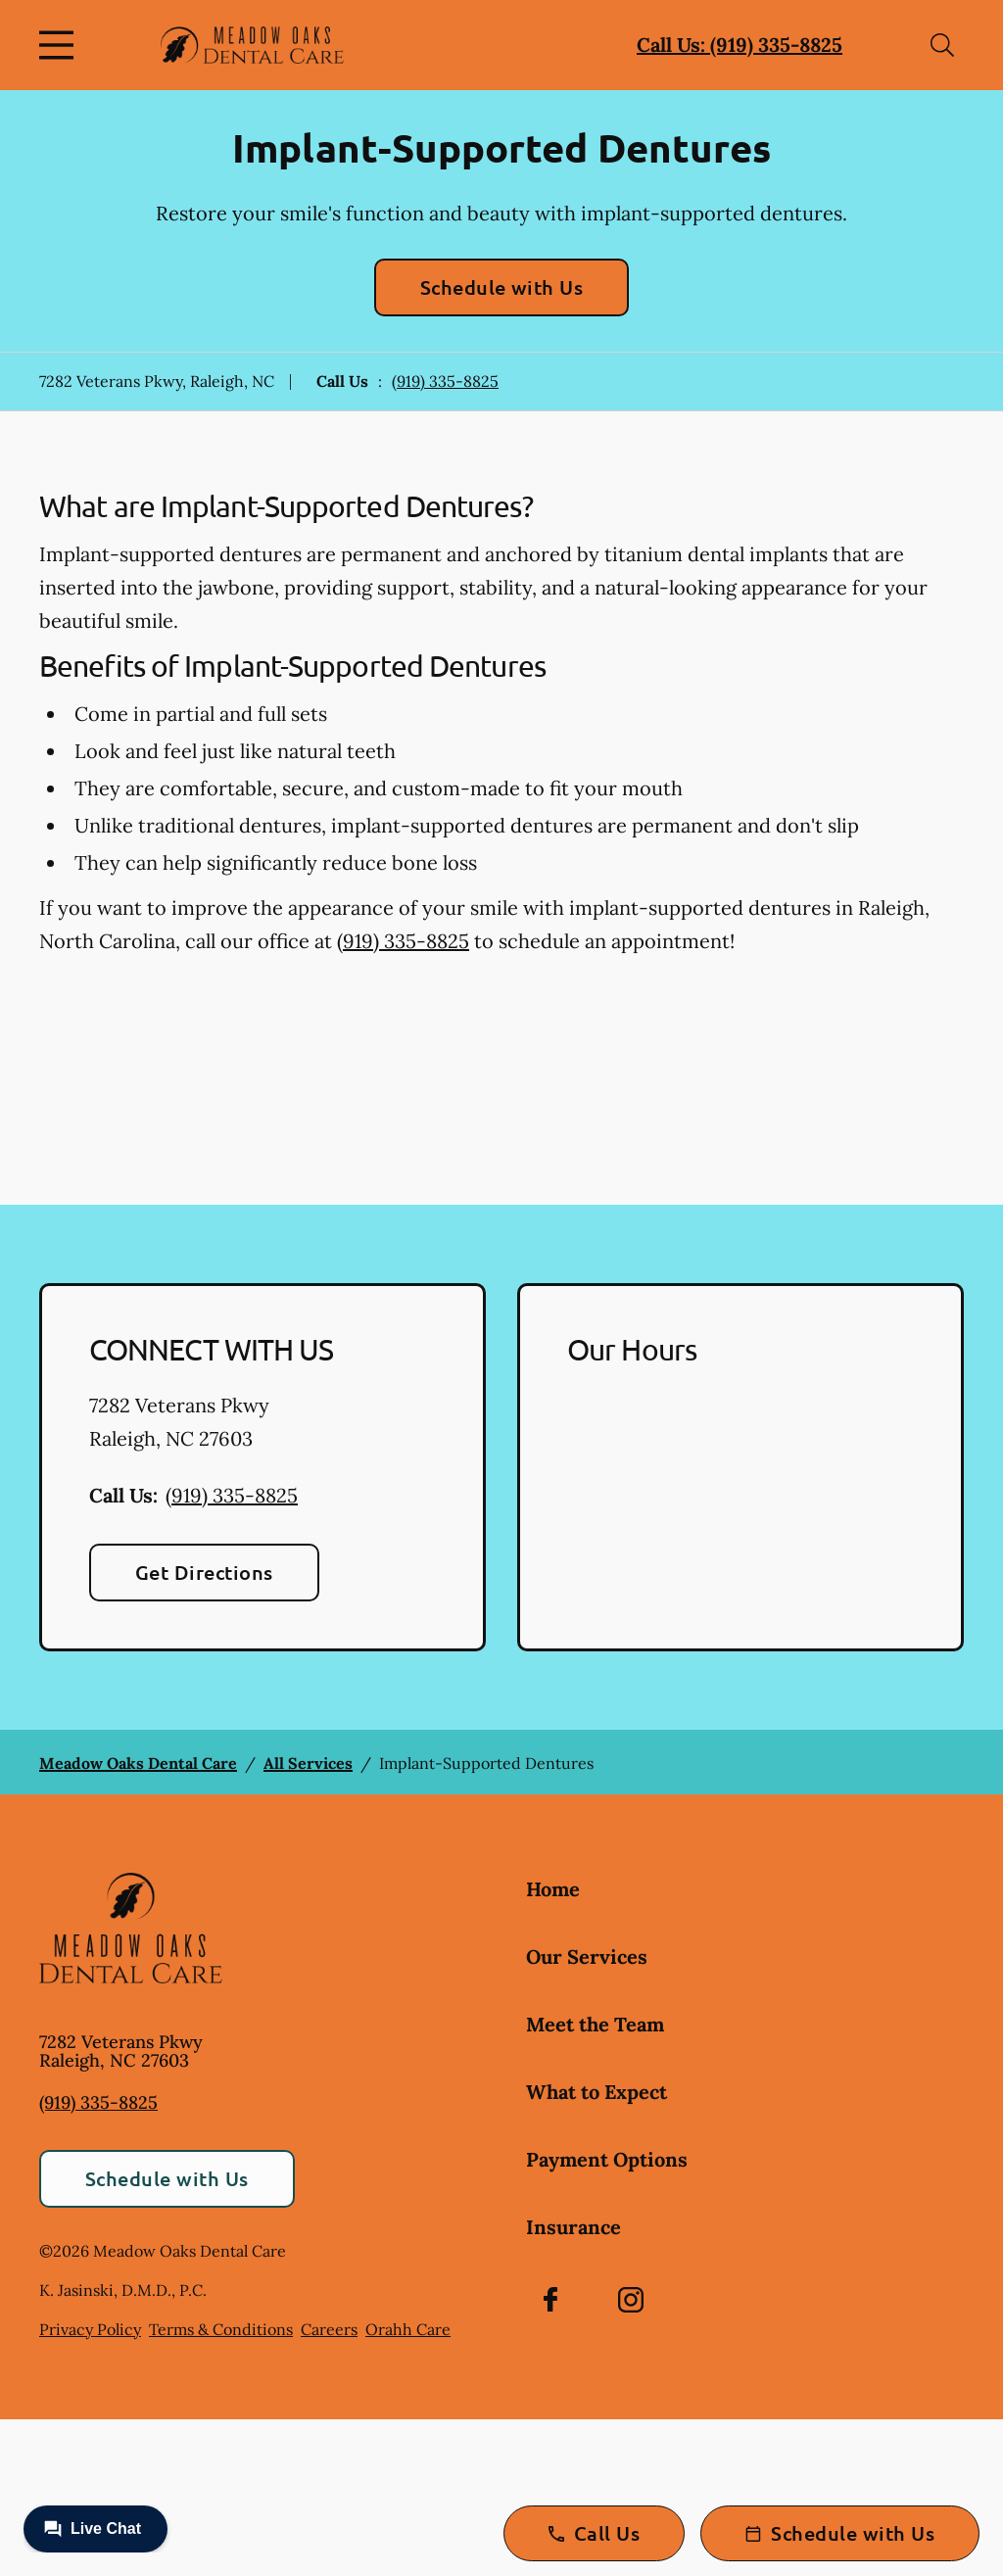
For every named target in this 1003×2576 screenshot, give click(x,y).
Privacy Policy (90, 2329)
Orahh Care (408, 2329)
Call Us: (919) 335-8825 (739, 44)
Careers (329, 2329)
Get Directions (204, 1572)
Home (553, 1889)
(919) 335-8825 (445, 381)
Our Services (586, 1956)
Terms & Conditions (221, 2329)
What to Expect (596, 2091)
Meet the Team (595, 2024)
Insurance (573, 2227)
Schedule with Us (502, 287)
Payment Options (607, 2159)
